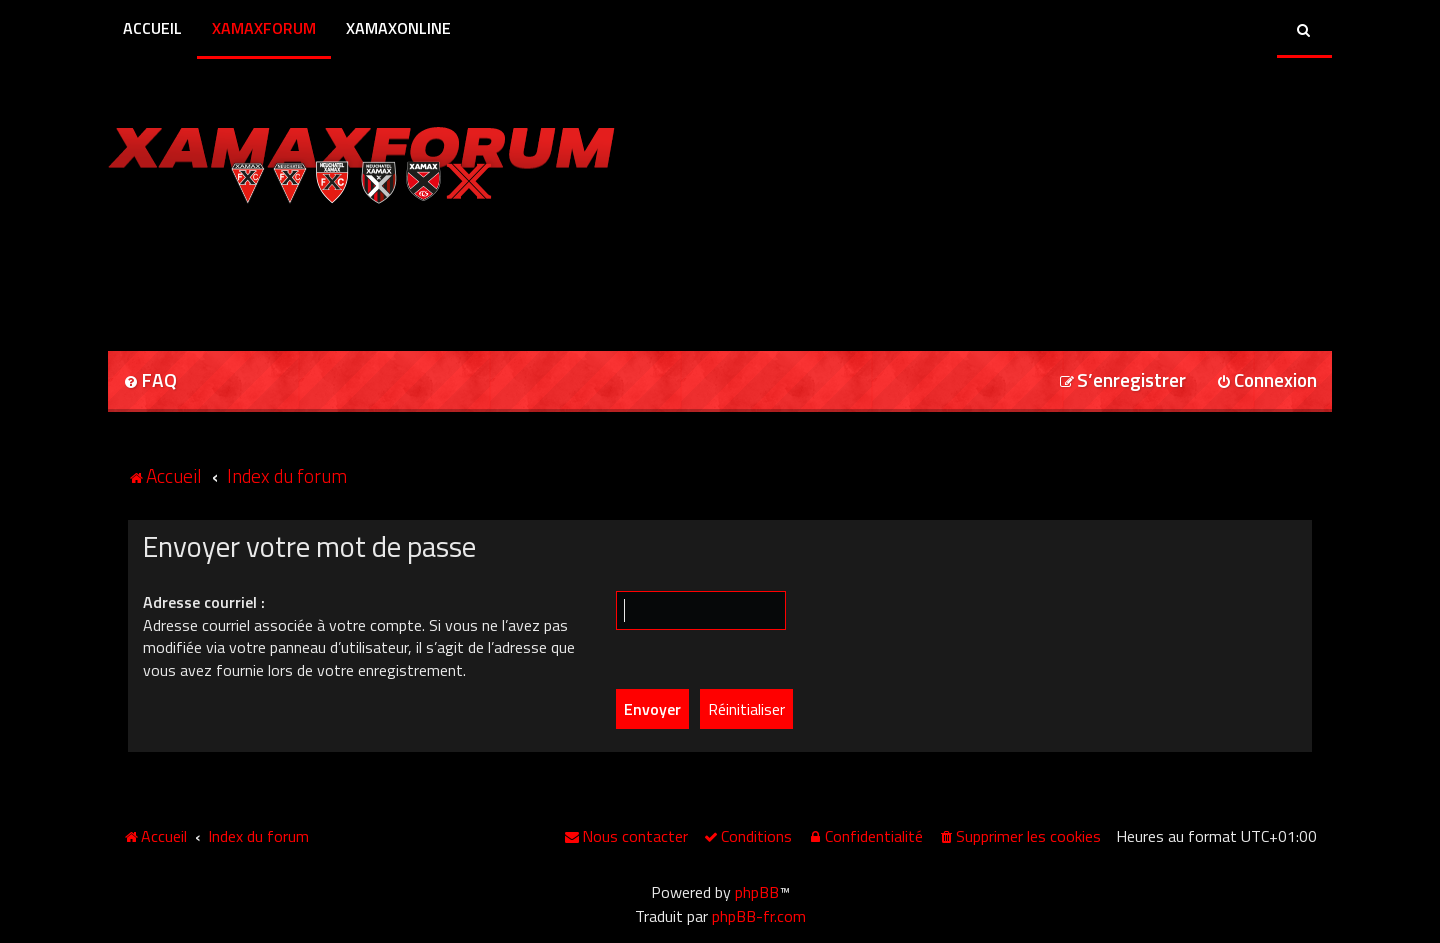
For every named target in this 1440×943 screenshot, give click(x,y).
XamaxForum (264, 28)
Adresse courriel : (204, 602)
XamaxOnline (398, 28)
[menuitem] (150, 381)
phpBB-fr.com (759, 916)
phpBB (757, 892)
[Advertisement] (342, 271)
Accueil (152, 28)
